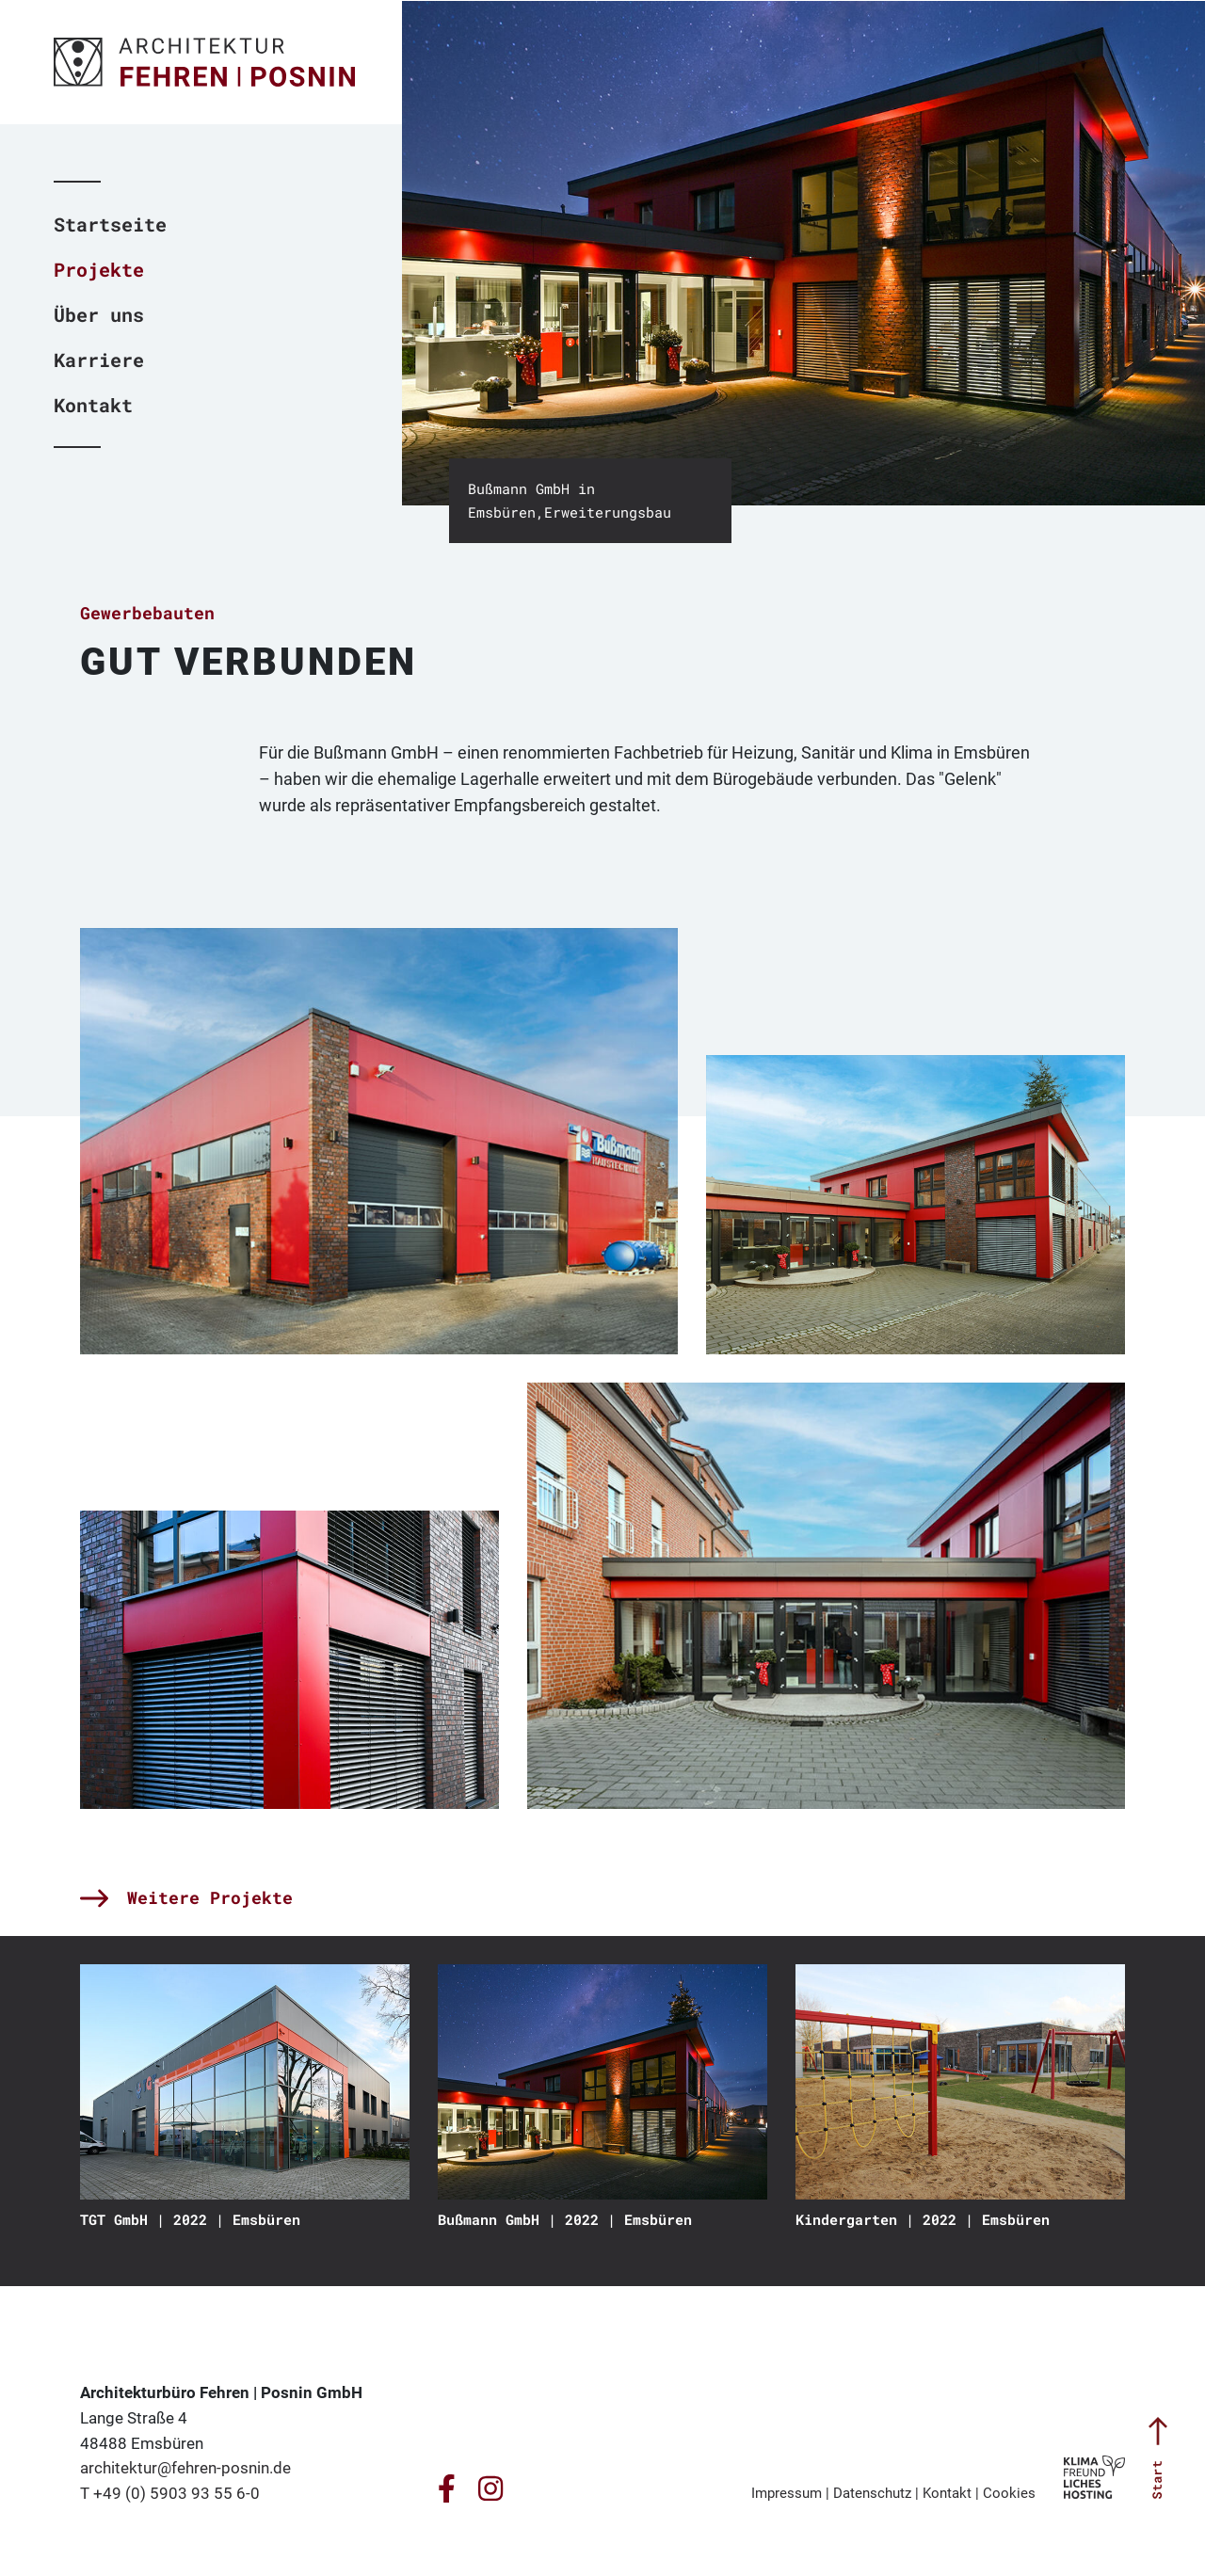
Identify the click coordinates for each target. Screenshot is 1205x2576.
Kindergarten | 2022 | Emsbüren (922, 2219)
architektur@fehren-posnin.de (185, 2467)
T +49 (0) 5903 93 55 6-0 (170, 2493)
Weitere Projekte (186, 1897)
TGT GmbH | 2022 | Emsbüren (190, 2219)
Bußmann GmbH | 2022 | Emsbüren (565, 2219)
